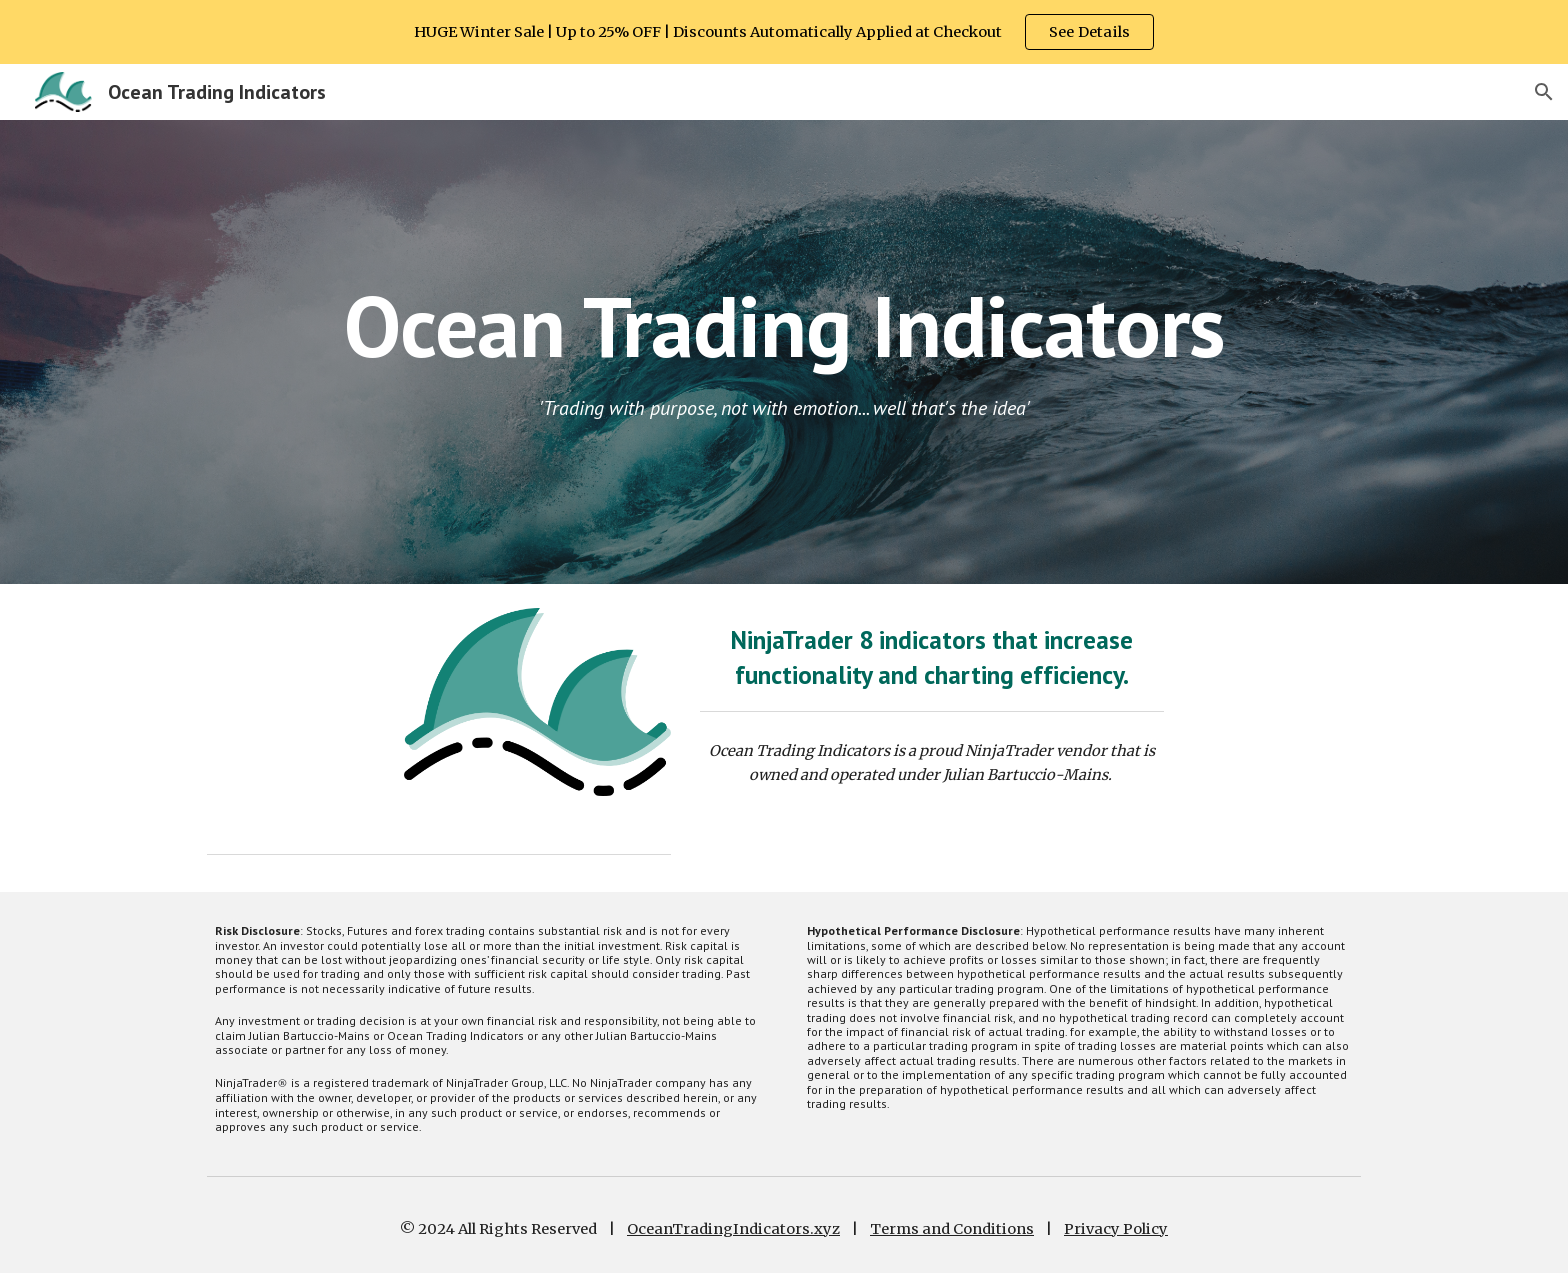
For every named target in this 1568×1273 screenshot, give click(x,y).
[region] (784, 32)
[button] (1544, 92)
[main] (784, 325)
